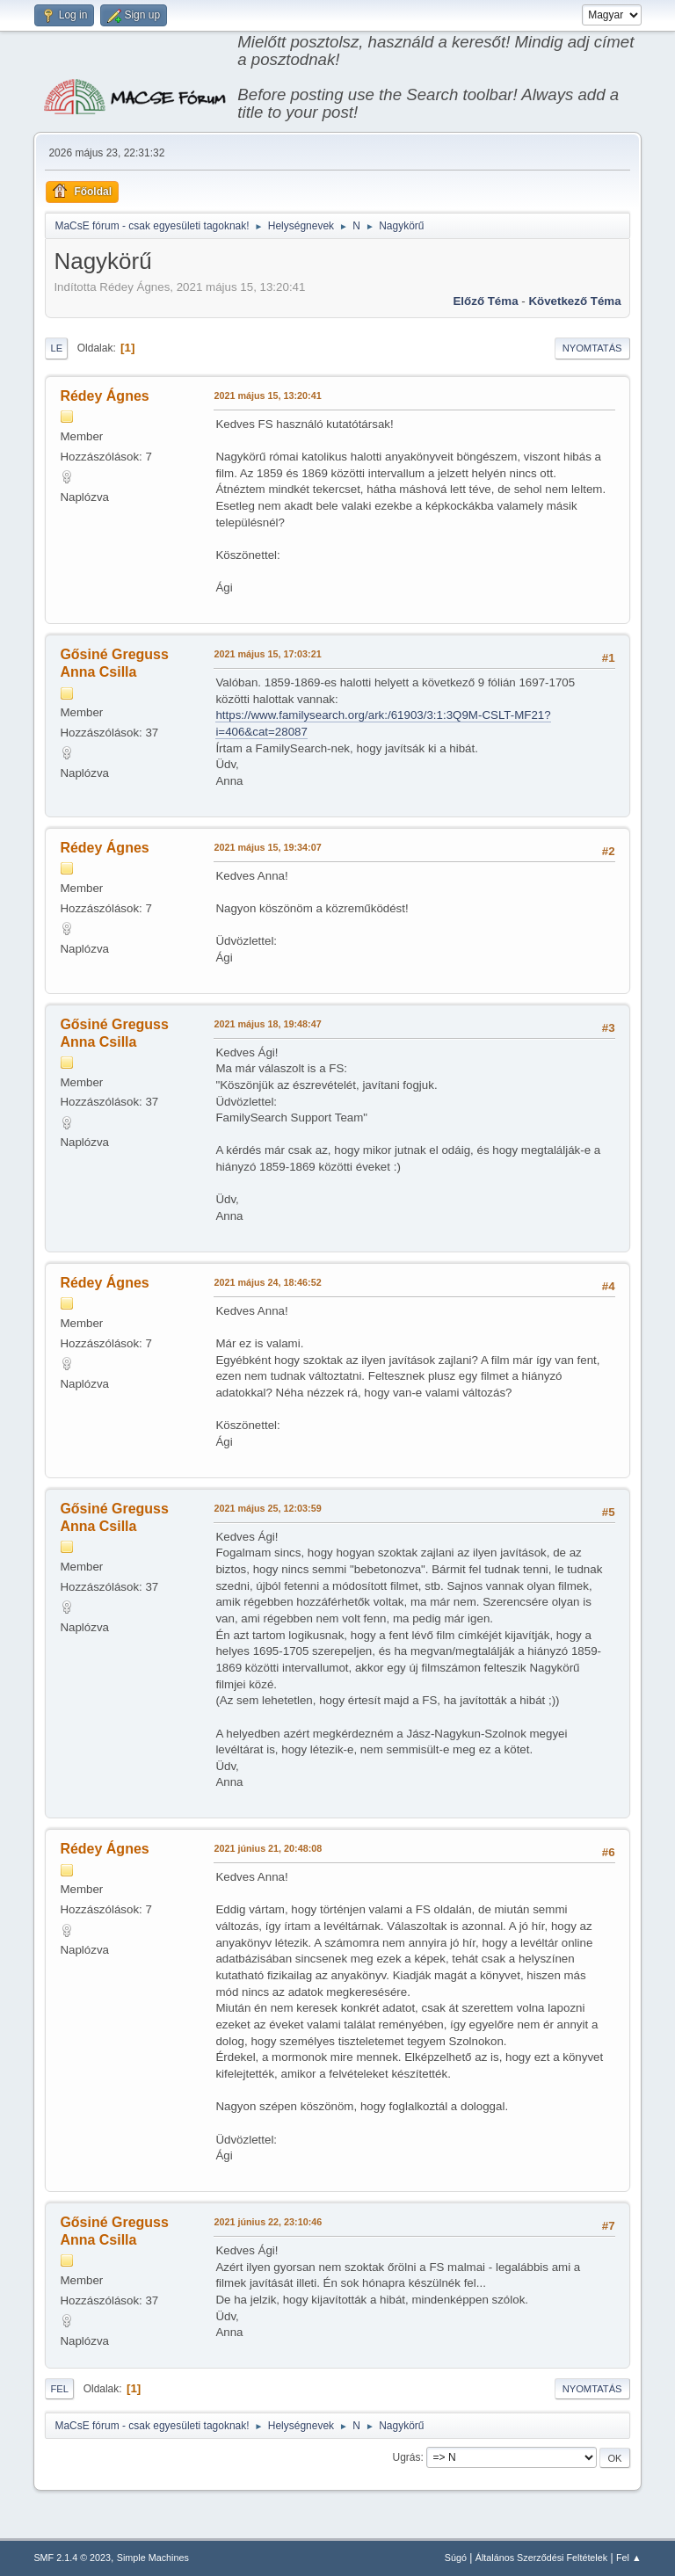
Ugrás (407, 2457)
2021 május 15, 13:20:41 (267, 395)
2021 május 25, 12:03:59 (267, 1508)
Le (56, 348)
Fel (59, 2389)
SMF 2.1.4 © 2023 (72, 2557)
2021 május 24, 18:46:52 (267, 1282)
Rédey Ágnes (104, 395)
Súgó (456, 2557)
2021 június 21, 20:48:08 (268, 1848)
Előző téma (485, 301)
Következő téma (574, 301)
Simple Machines (153, 2557)
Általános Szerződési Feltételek (541, 2557)
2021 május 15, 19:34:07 (267, 847)
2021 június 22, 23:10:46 (268, 2222)
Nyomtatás (592, 348)
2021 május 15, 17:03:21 (267, 654)
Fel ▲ (629, 2557)
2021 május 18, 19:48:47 (267, 1024)
